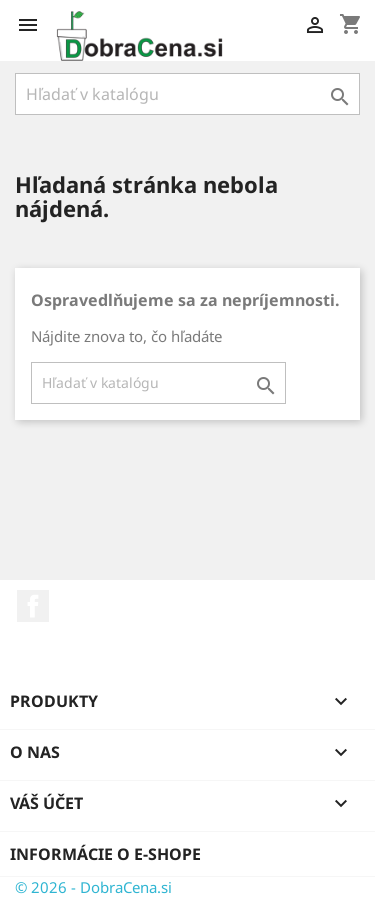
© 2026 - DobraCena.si (93, 887)
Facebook (33, 606)
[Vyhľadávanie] (187, 94)
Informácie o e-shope (105, 854)
